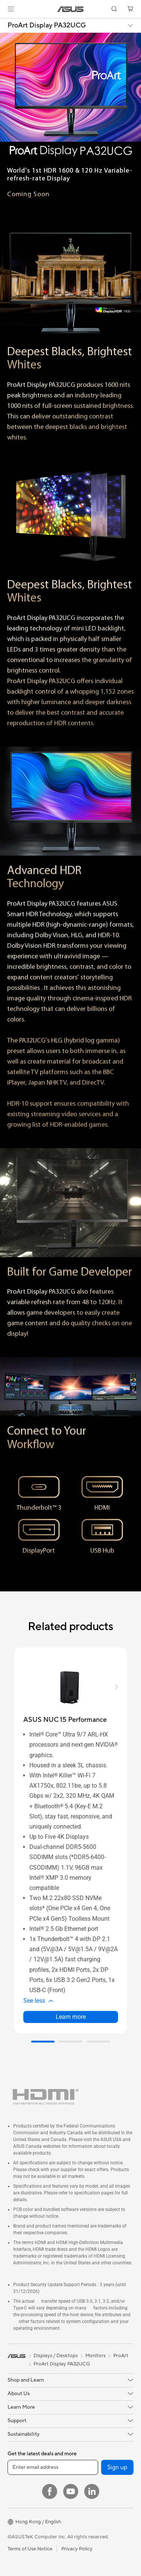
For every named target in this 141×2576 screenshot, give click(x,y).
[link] (70, 9)
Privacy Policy (76, 2549)
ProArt (120, 2356)
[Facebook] (49, 2491)
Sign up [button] (117, 2467)
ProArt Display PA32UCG (47, 25)
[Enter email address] (53, 2467)
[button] (11, 9)
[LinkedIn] (91, 2491)
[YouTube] (70, 2491)
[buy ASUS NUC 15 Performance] (65, 1720)
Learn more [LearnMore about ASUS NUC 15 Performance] (71, 2016)
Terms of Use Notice (30, 2549)
